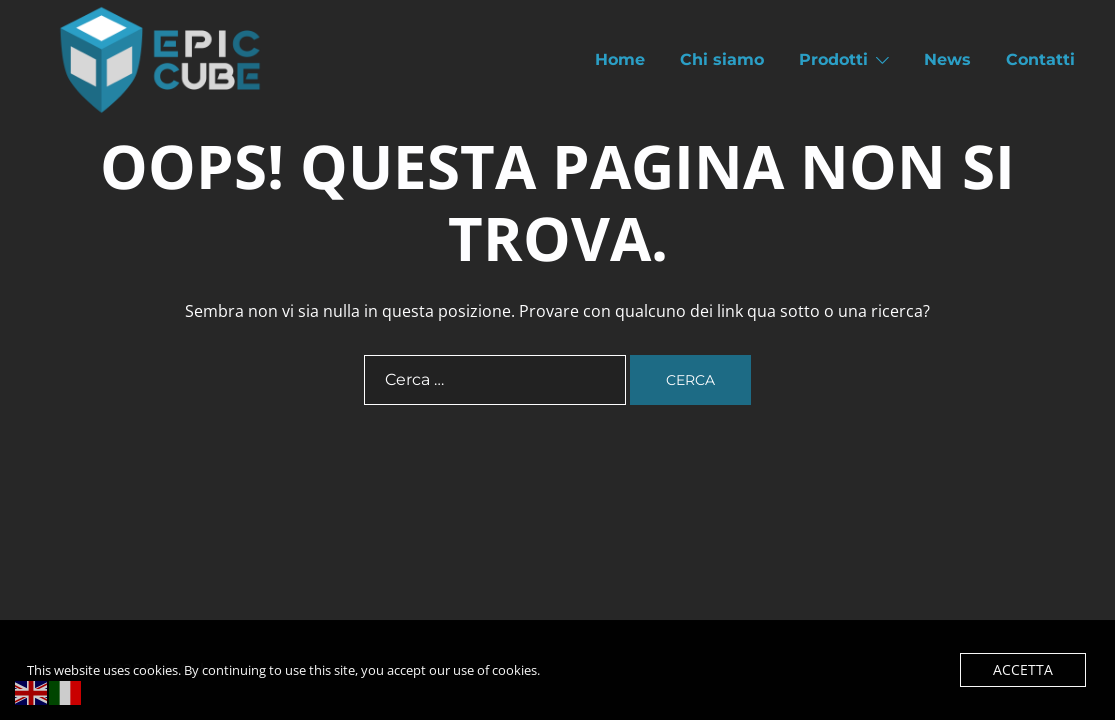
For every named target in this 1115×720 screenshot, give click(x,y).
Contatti (1040, 59)
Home (620, 59)
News (947, 59)
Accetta (1026, 670)
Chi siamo (722, 59)
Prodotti (833, 59)
